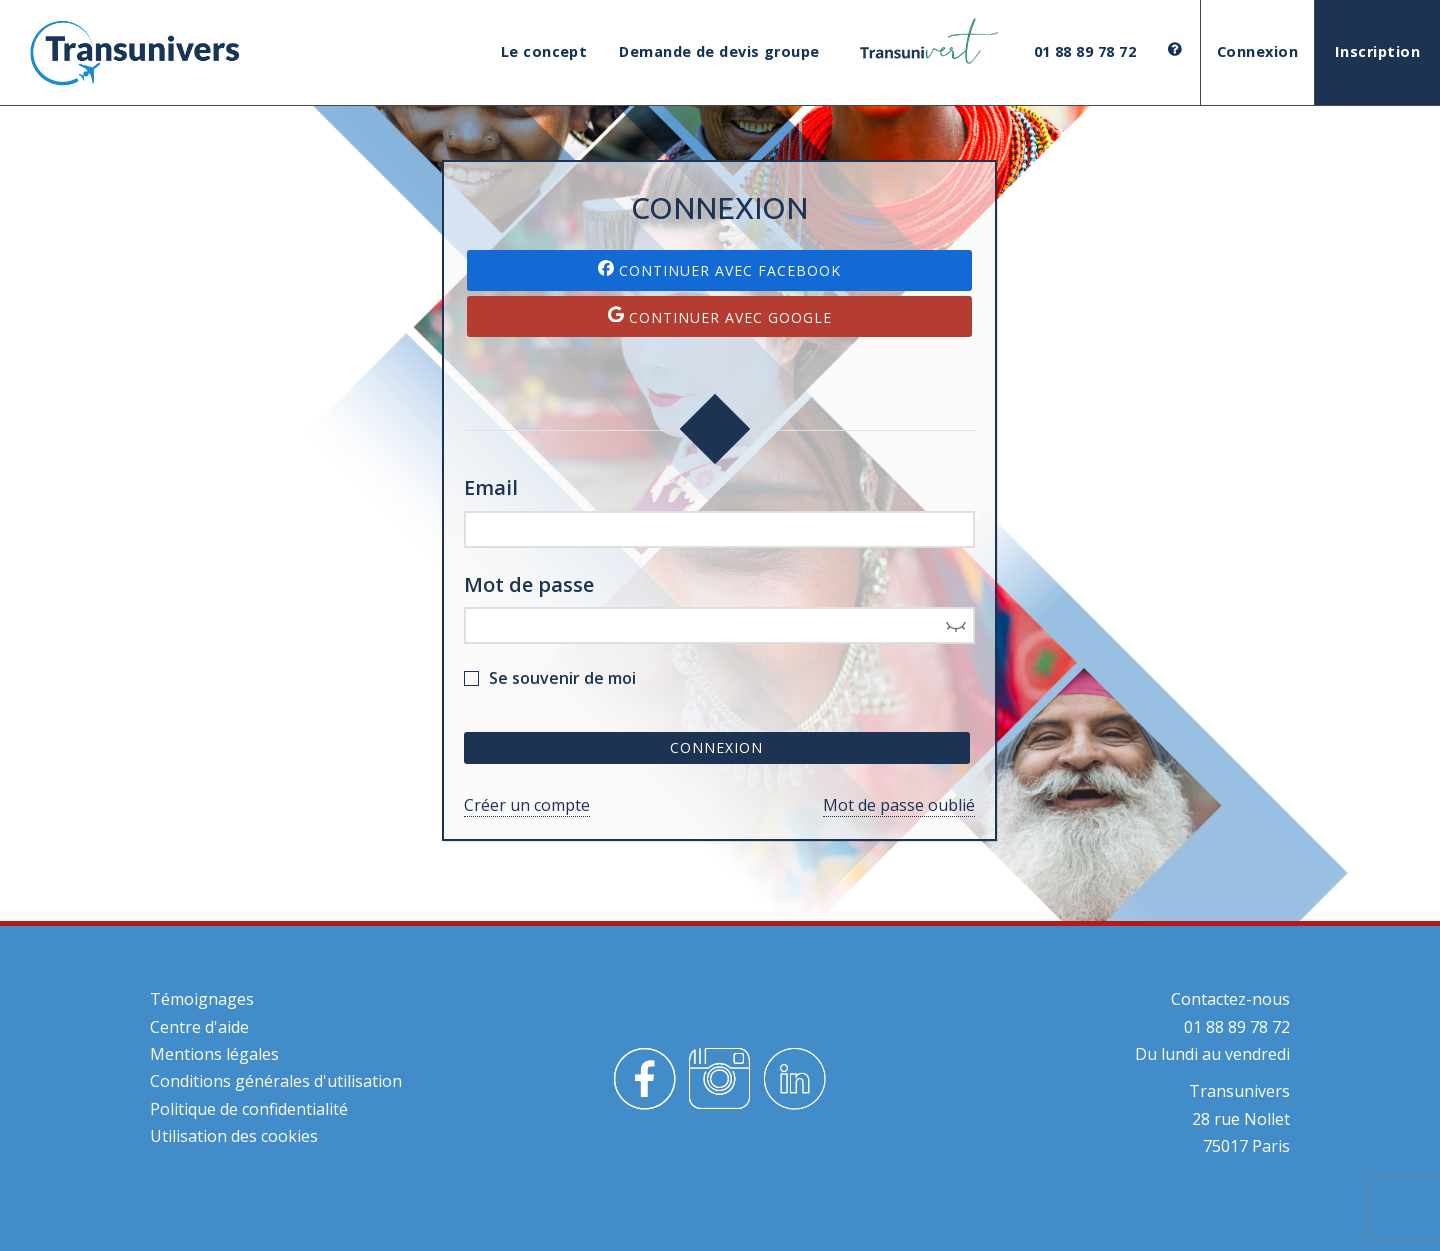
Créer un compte (527, 805)
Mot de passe (529, 584)
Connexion (1257, 51)
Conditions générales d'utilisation (276, 1081)
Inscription (1377, 51)
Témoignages (202, 999)
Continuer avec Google (720, 316)
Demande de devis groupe (719, 51)
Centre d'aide (199, 1027)
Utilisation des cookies (234, 1136)
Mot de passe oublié (899, 805)
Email (491, 487)
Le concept (544, 51)
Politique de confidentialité (249, 1109)
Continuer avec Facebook (719, 270)
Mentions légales (214, 1054)
